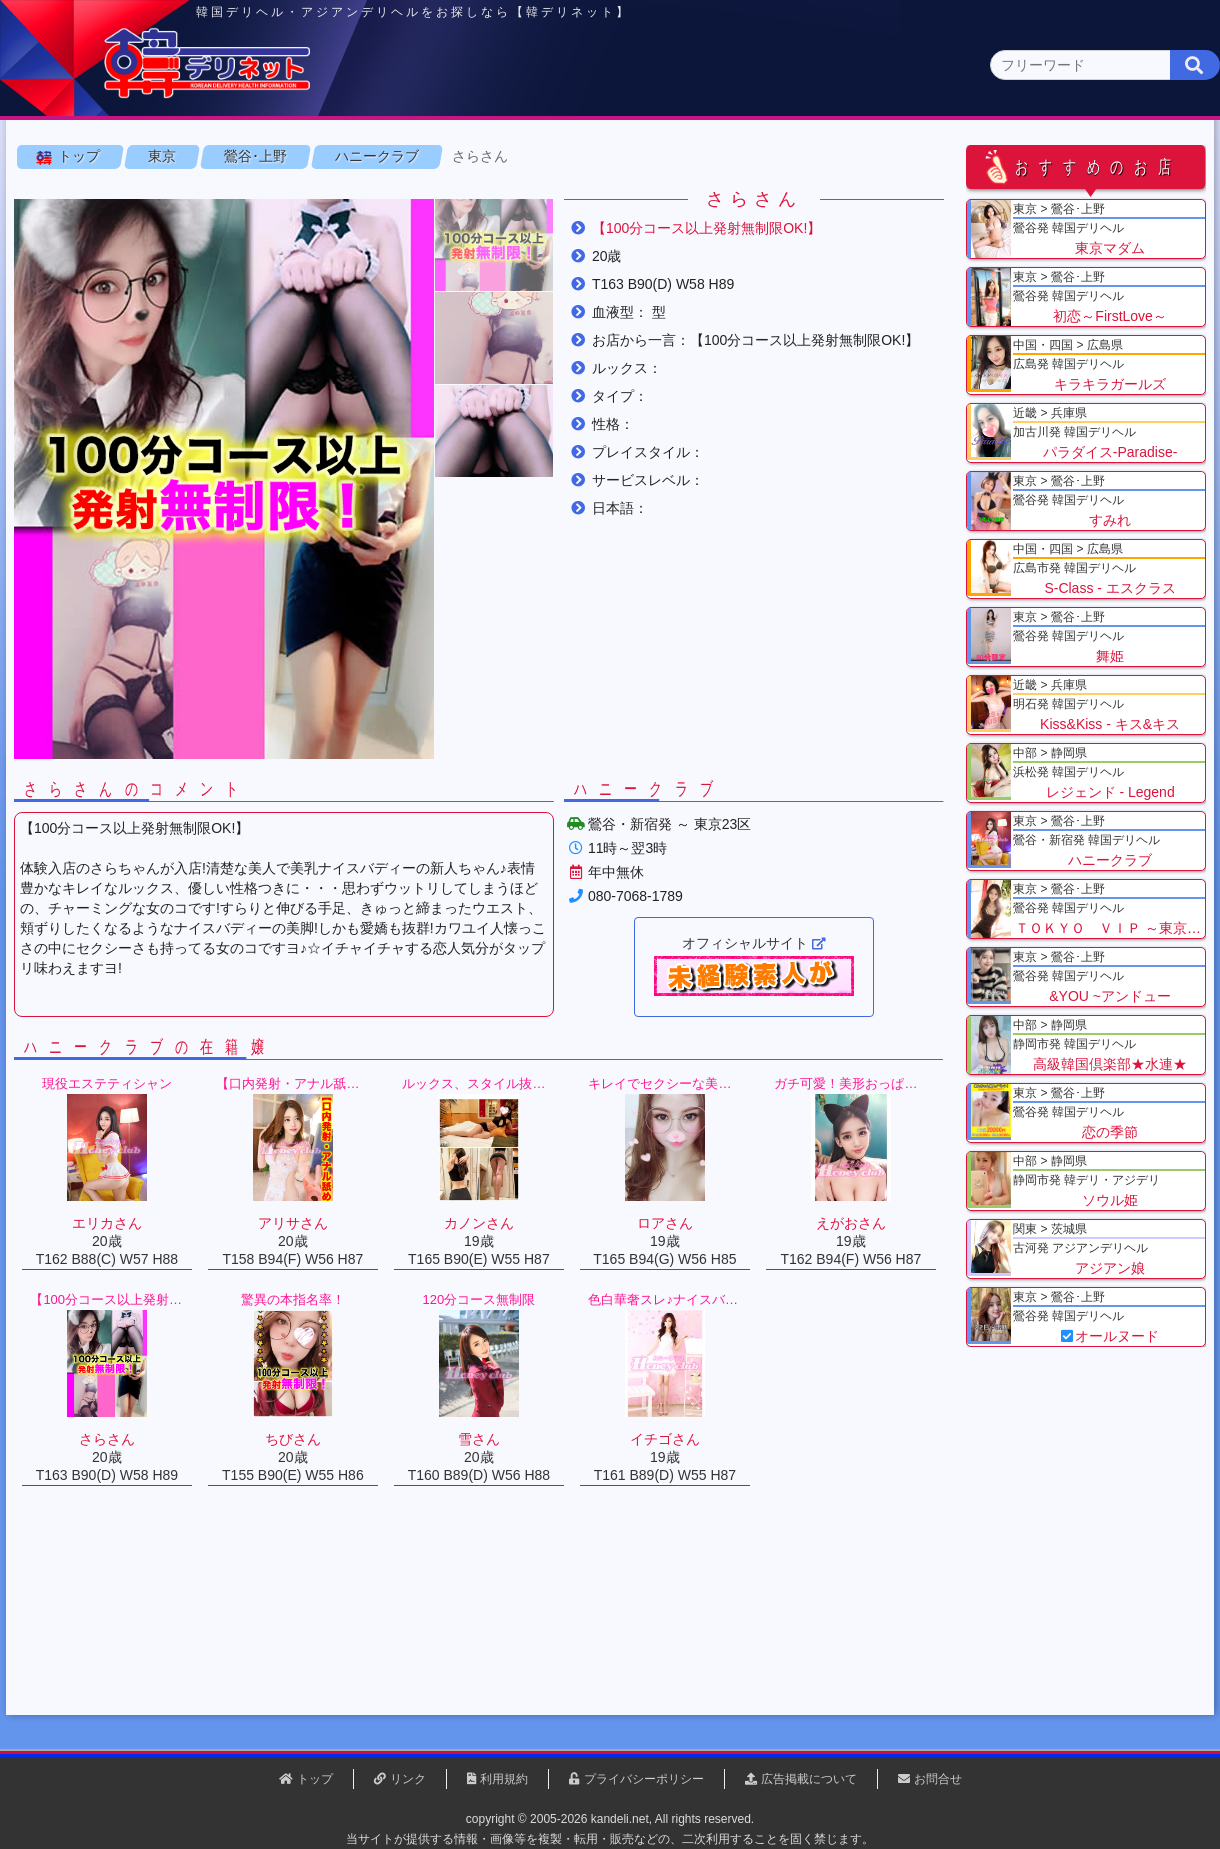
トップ (85, 249)
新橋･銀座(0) (871, 195)
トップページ (97, 156)
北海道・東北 (549, 156)
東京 (261, 155)
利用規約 (504, 1779)
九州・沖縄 (1125, 156)
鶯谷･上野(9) (202, 195)
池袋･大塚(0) (536, 195)
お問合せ (938, 1779)
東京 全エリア (75, 195)
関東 (405, 156)
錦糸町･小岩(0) (981, 195)
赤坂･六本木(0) (762, 195)
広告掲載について (809, 1779)
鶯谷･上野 (261, 249)
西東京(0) (1080, 195)
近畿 (837, 156)
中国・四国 (981, 156)
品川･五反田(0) (646, 195)
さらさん (486, 249)
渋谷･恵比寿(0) (427, 195)
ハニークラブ (383, 249)
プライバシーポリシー (644, 1779)
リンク (408, 1779)
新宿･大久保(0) (312, 195)
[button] (500, 338)
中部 (693, 156)
